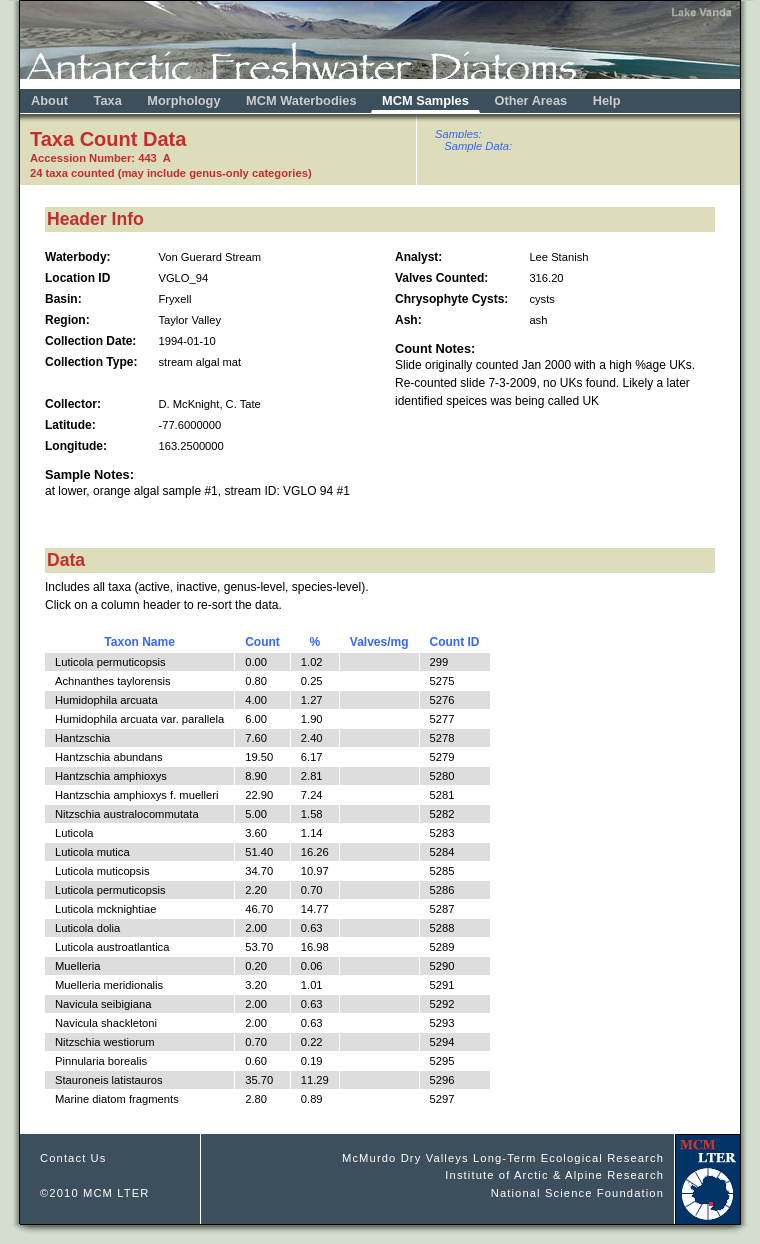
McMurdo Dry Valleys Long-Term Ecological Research (503, 1158)
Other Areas (532, 100)
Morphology (183, 100)
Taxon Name (139, 642)
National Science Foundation (577, 1193)
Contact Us (73, 1158)
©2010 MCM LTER (95, 1193)
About (49, 100)
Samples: (458, 134)
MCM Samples (425, 100)
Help (607, 100)
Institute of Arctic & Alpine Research (554, 1175)
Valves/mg (379, 642)
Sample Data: (478, 146)
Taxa (108, 100)
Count (262, 642)
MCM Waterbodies (303, 100)
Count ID (455, 642)
